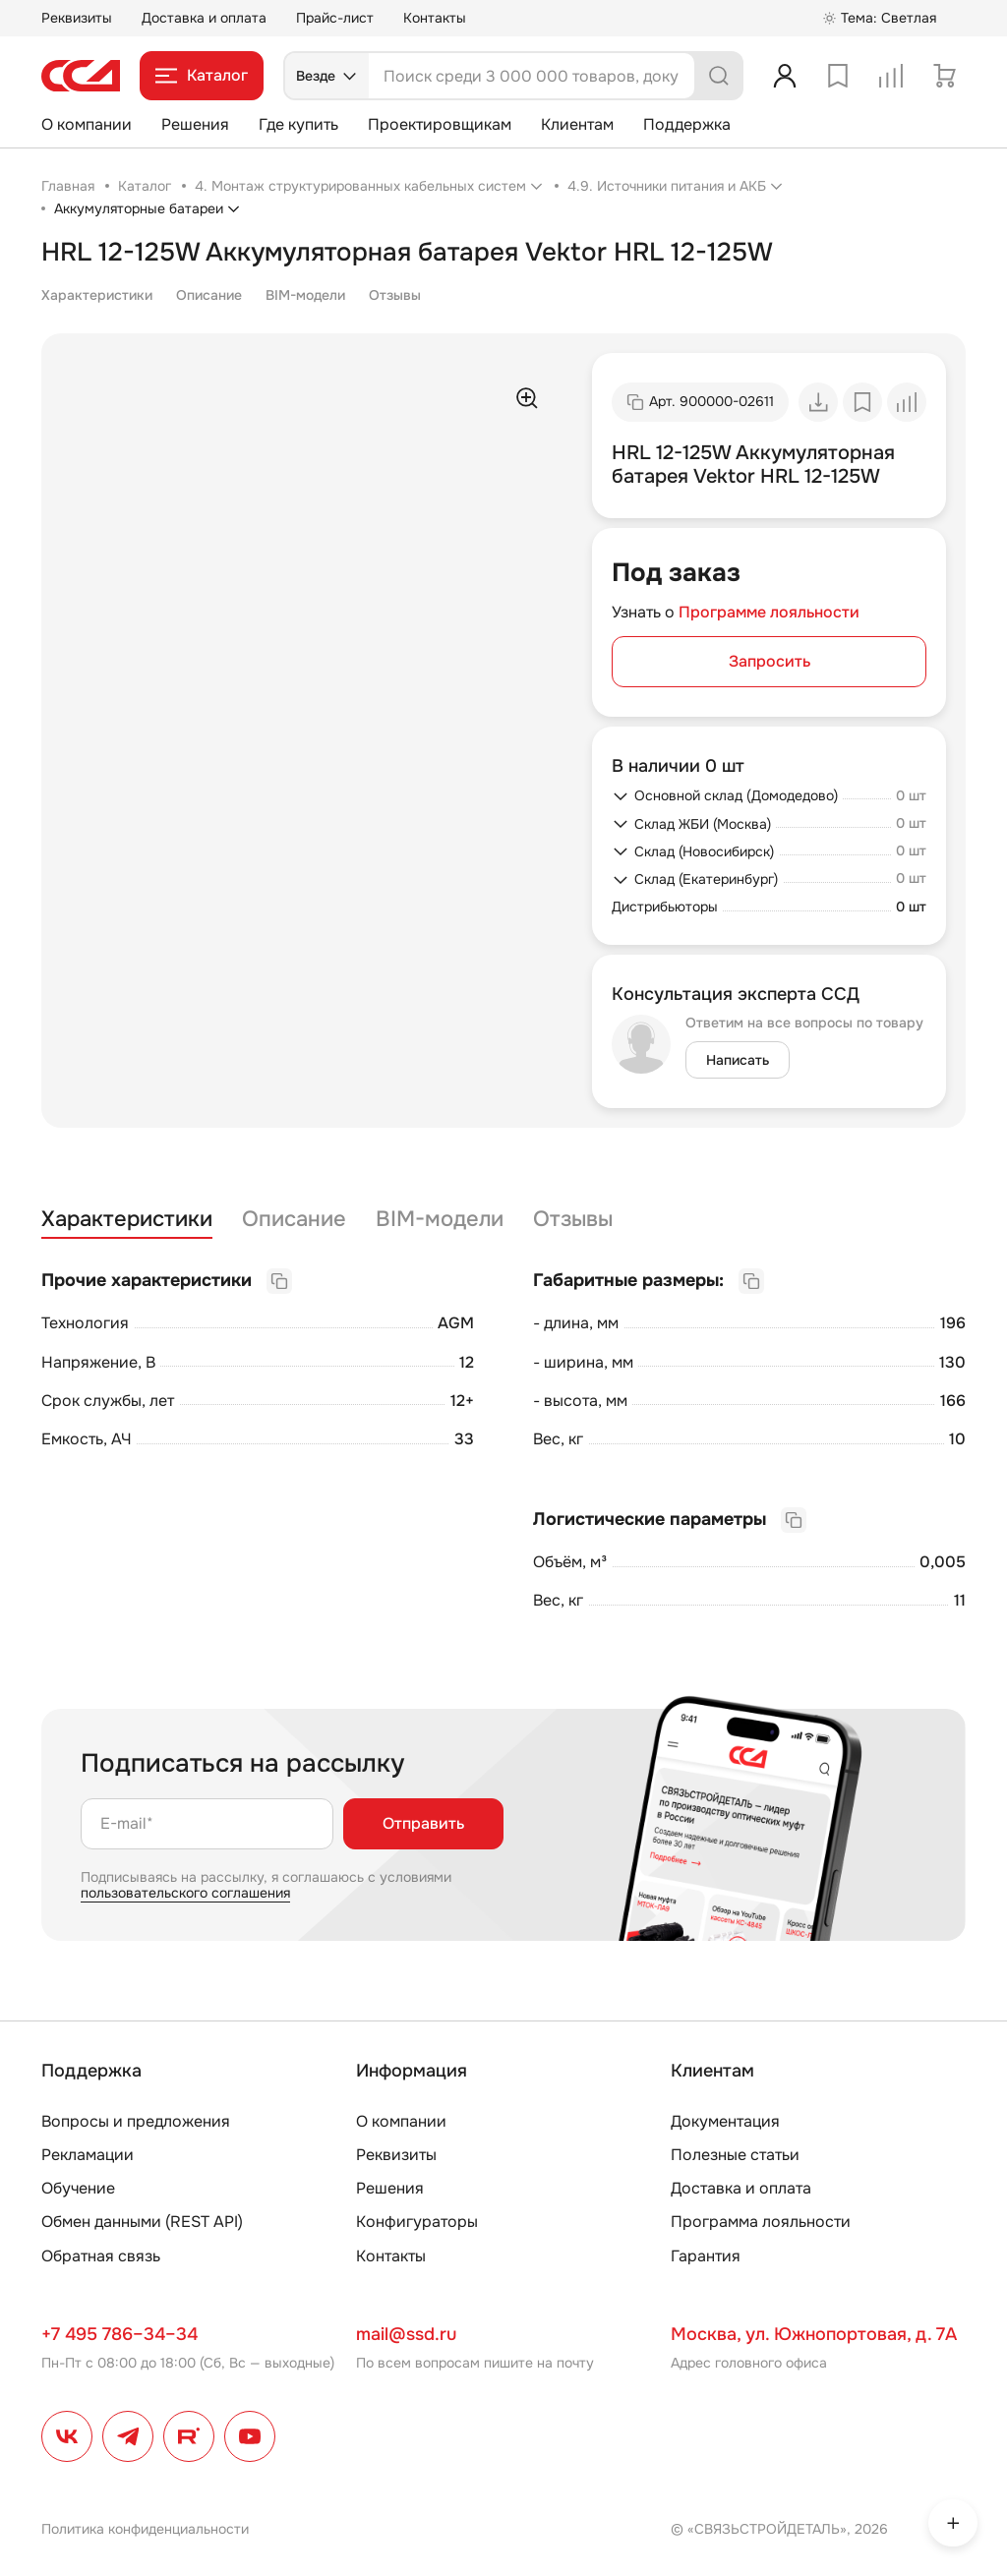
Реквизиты (76, 18)
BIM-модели (305, 295)
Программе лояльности (769, 612)
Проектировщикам (439, 124)
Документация (725, 2121)
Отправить (423, 1823)
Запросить (769, 661)
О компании (86, 124)
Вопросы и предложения (135, 2121)
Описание (209, 295)
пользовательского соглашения (185, 1893)
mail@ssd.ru (406, 2334)
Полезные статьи (735, 2154)
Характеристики (96, 295)
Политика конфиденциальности (145, 2529)
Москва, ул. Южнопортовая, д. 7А (814, 2334)
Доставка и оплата (204, 18)
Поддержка (687, 124)
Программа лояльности (761, 2221)
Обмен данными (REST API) (142, 2221)
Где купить (298, 124)
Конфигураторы (417, 2221)
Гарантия (705, 2256)
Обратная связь (100, 2256)
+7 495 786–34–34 (119, 2334)
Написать (737, 1060)
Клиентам (577, 124)
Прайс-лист (335, 18)
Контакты (434, 18)
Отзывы (395, 295)
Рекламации (87, 2154)
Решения (195, 124)
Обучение (78, 2188)
